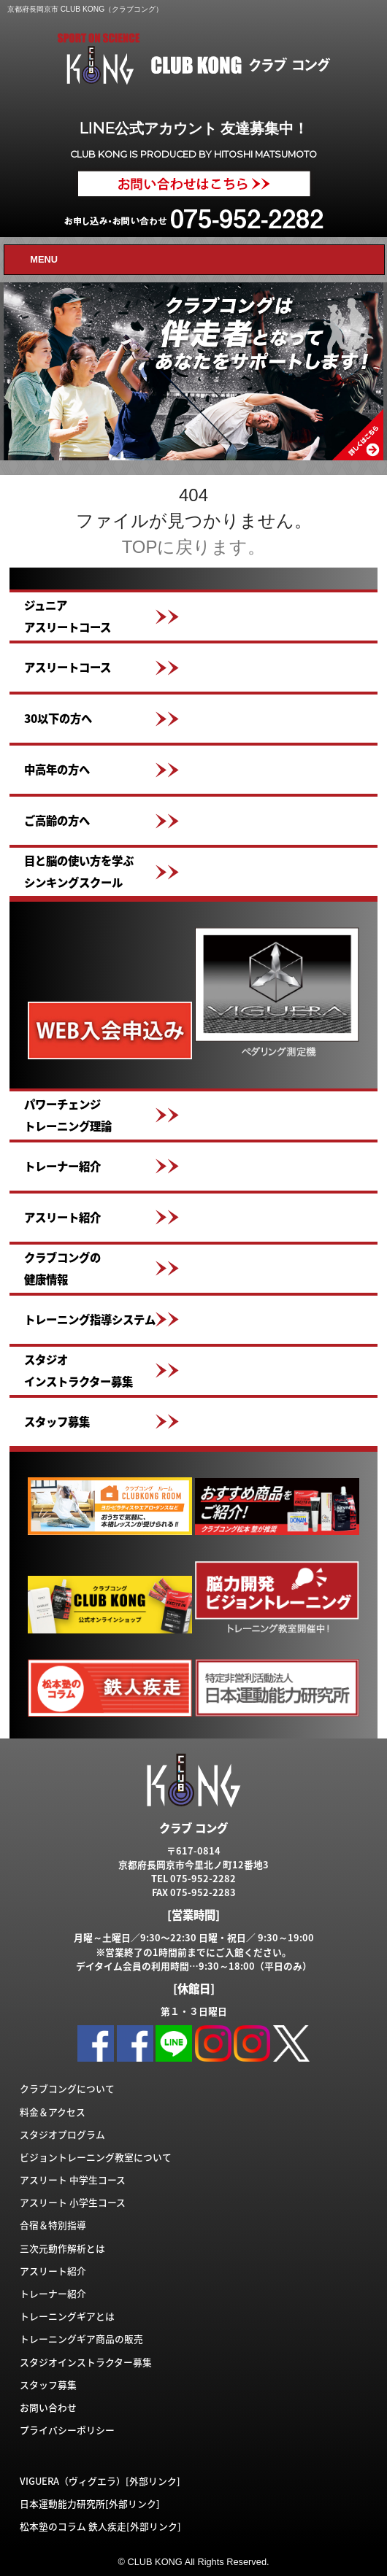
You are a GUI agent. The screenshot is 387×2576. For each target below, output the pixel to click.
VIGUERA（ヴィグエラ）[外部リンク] (100, 2481)
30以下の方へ (58, 718)
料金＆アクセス (52, 2112)
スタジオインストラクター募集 (78, 1370)
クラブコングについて (67, 2088)
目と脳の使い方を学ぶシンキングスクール (79, 871)
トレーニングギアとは (67, 2316)
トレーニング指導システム (90, 1319)
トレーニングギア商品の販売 (81, 2338)
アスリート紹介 (62, 1217)
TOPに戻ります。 (194, 547)
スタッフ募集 (57, 1421)
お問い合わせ (48, 2407)
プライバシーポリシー (67, 2430)
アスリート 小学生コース (73, 2202)
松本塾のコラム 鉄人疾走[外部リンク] (100, 2526)
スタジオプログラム (62, 2134)
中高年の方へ (57, 769)
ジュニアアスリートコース (67, 616)
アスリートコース (67, 667)
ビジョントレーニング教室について (96, 2157)
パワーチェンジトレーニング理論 (68, 1115)
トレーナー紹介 (62, 1166)
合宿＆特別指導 (53, 2225)
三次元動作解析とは (62, 2248)
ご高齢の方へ (57, 820)
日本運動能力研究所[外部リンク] (90, 2503)
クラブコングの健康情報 (62, 1268)
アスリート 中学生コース (73, 2179)
